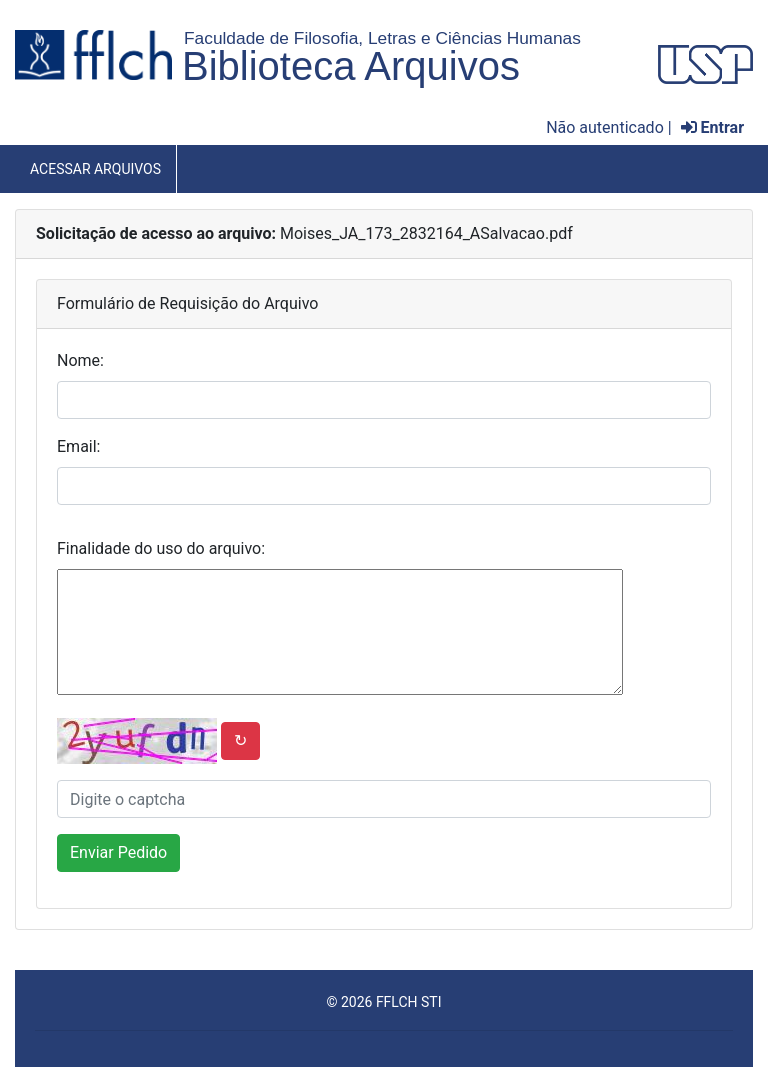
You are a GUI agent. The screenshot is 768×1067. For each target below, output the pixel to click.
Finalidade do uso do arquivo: (161, 548)
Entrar (712, 127)
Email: (78, 446)
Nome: (80, 360)
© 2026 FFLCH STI (383, 1002)
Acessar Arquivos (95, 169)
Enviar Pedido (118, 852)
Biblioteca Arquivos (351, 66)
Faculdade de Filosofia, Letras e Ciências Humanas (382, 38)
